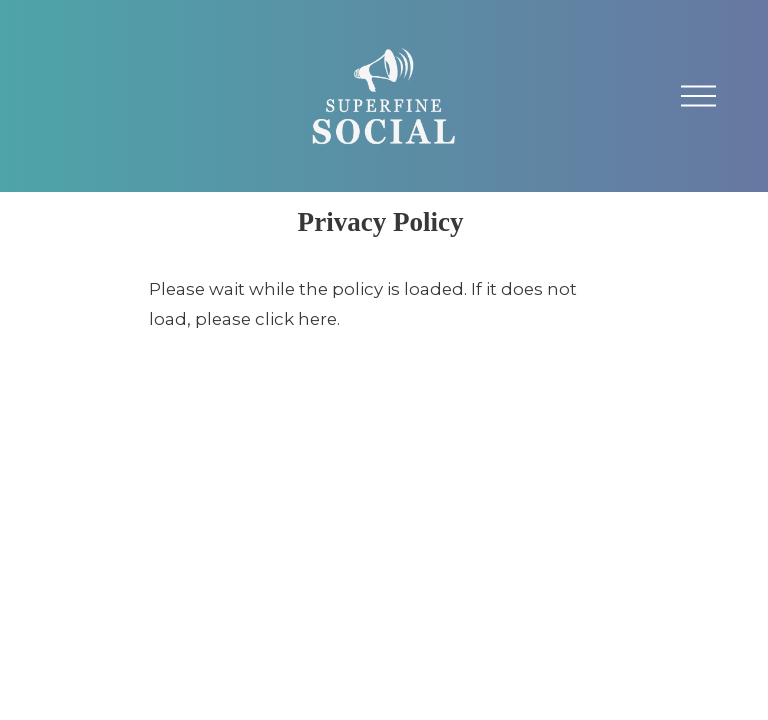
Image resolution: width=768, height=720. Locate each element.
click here (296, 319)
